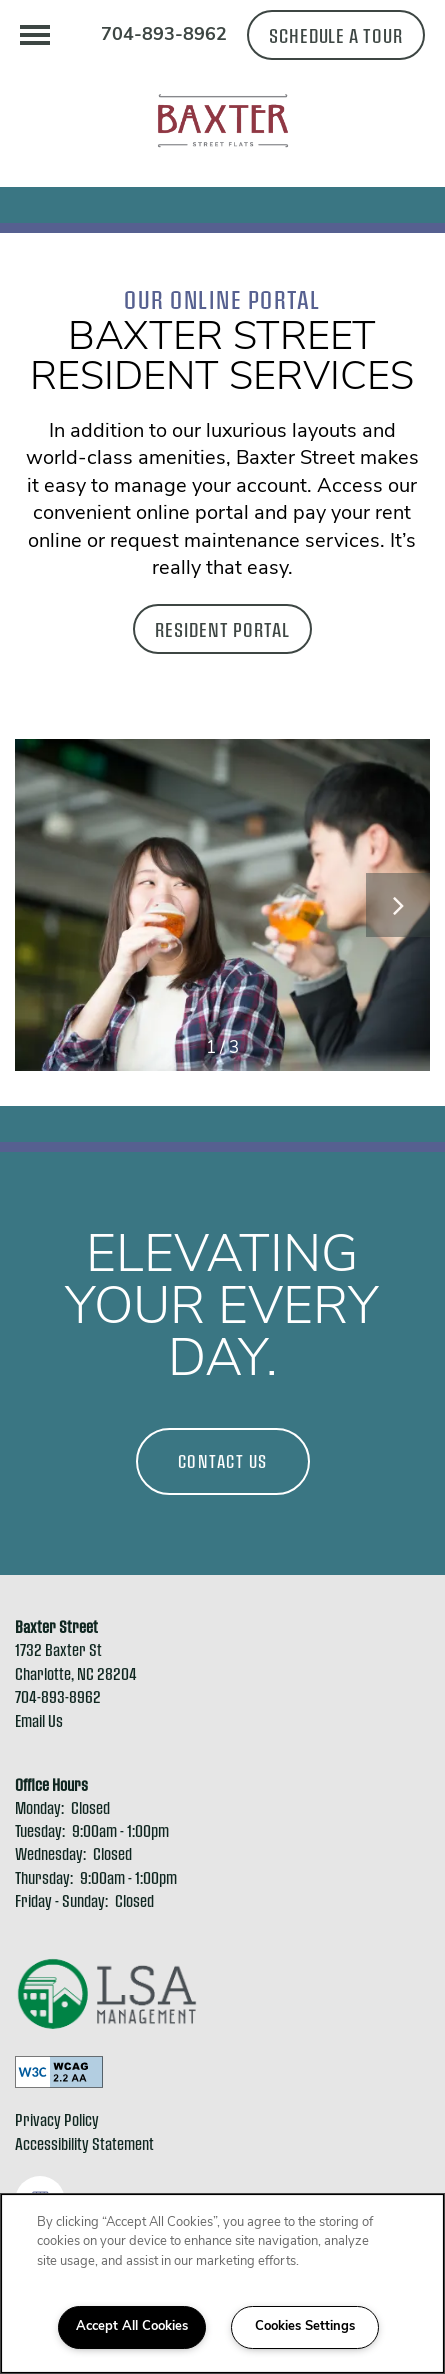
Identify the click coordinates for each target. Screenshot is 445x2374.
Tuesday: (40, 1830)
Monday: (39, 1807)
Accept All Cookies (132, 2326)
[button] (336, 35)
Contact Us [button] (223, 1461)
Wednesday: (50, 1853)
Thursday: (44, 1877)
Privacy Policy (57, 2119)
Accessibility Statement (84, 2143)
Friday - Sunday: (61, 1900)
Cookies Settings (305, 2326)
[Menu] (35, 35)
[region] (222, 2283)
